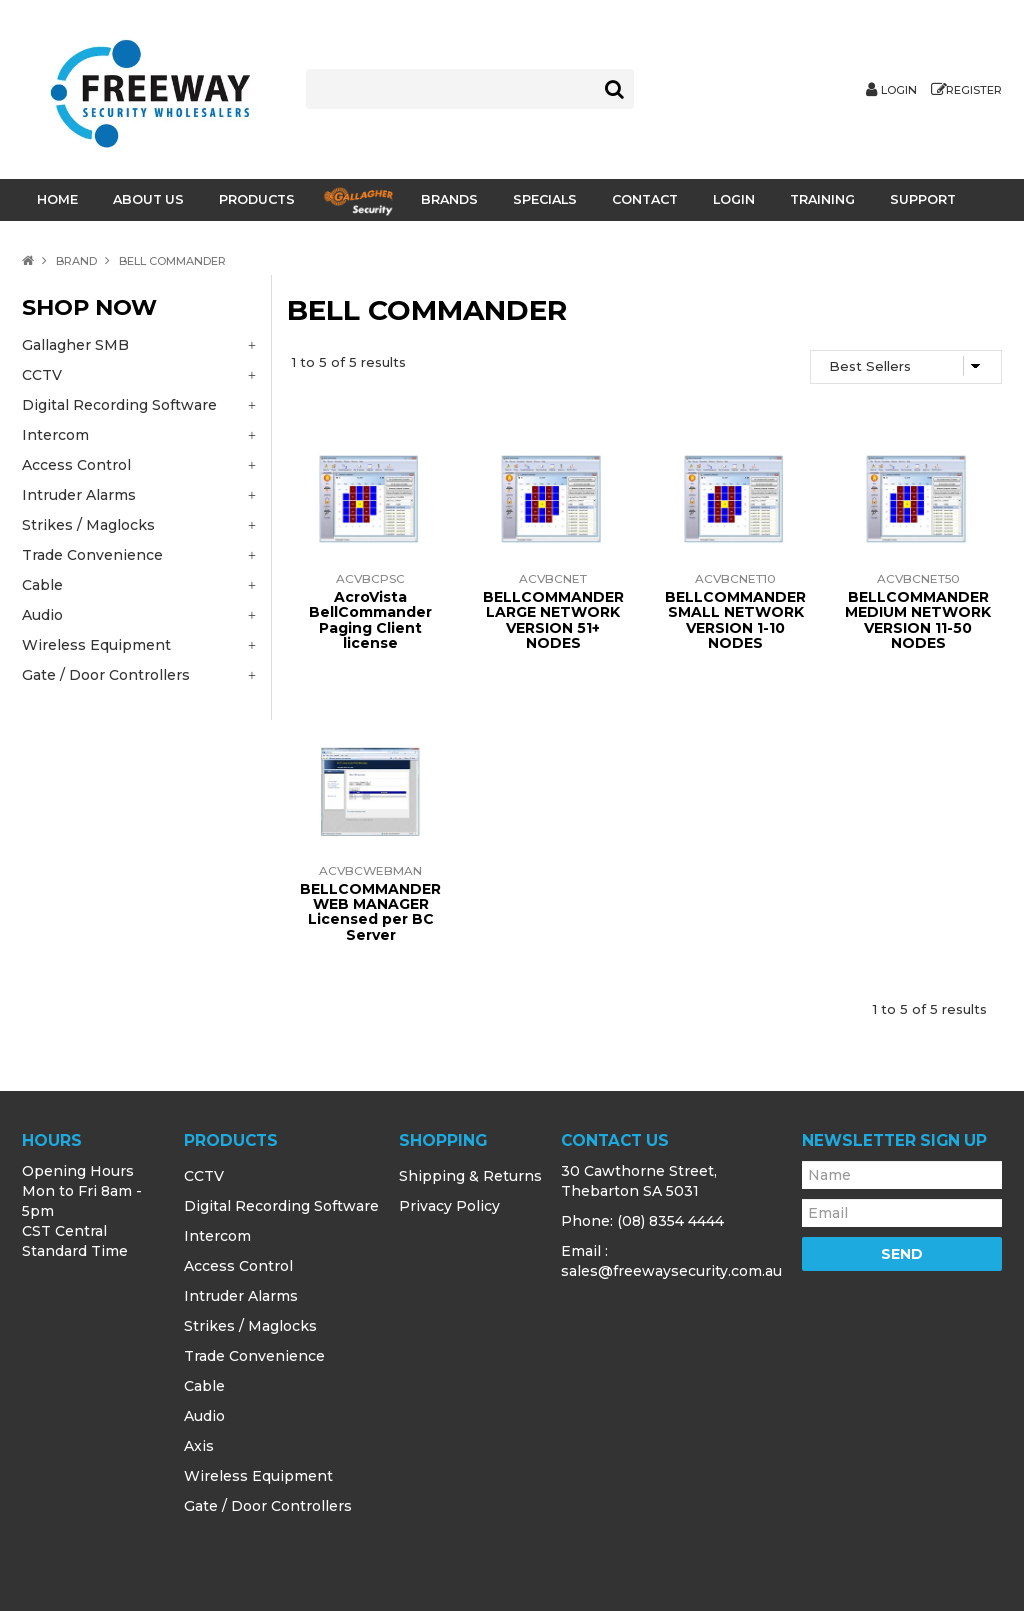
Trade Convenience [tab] (92, 555)
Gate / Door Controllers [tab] (106, 675)
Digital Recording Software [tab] (119, 405)
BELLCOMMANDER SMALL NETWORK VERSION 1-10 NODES (735, 620)
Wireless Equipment (258, 1476)
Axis (199, 1446)
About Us (148, 199)
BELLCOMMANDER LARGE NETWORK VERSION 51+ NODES (553, 620)
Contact (645, 199)
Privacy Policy (449, 1206)
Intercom (217, 1236)
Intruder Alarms (241, 1296)
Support (923, 199)
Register (974, 90)
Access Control (238, 1266)
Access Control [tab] (76, 465)
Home (57, 199)
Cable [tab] (42, 585)
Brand (76, 261)
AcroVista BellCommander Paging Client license (370, 620)
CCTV (204, 1176)
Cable (204, 1386)
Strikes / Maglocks (250, 1326)
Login (899, 90)
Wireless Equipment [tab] (96, 645)
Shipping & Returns (470, 1176)
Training (822, 199)
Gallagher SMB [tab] (75, 345)
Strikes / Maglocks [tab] (88, 525)
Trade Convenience (254, 1356)
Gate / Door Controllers (268, 1506)
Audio (204, 1416)
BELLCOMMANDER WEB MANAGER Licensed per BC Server (370, 912)
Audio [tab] (42, 615)
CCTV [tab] (42, 375)
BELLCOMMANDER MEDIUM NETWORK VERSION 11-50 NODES (918, 620)
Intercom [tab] (55, 435)
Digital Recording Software (281, 1206)
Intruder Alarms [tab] (79, 495)
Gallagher (358, 200)
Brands (449, 199)
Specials (545, 199)
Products (257, 199)
